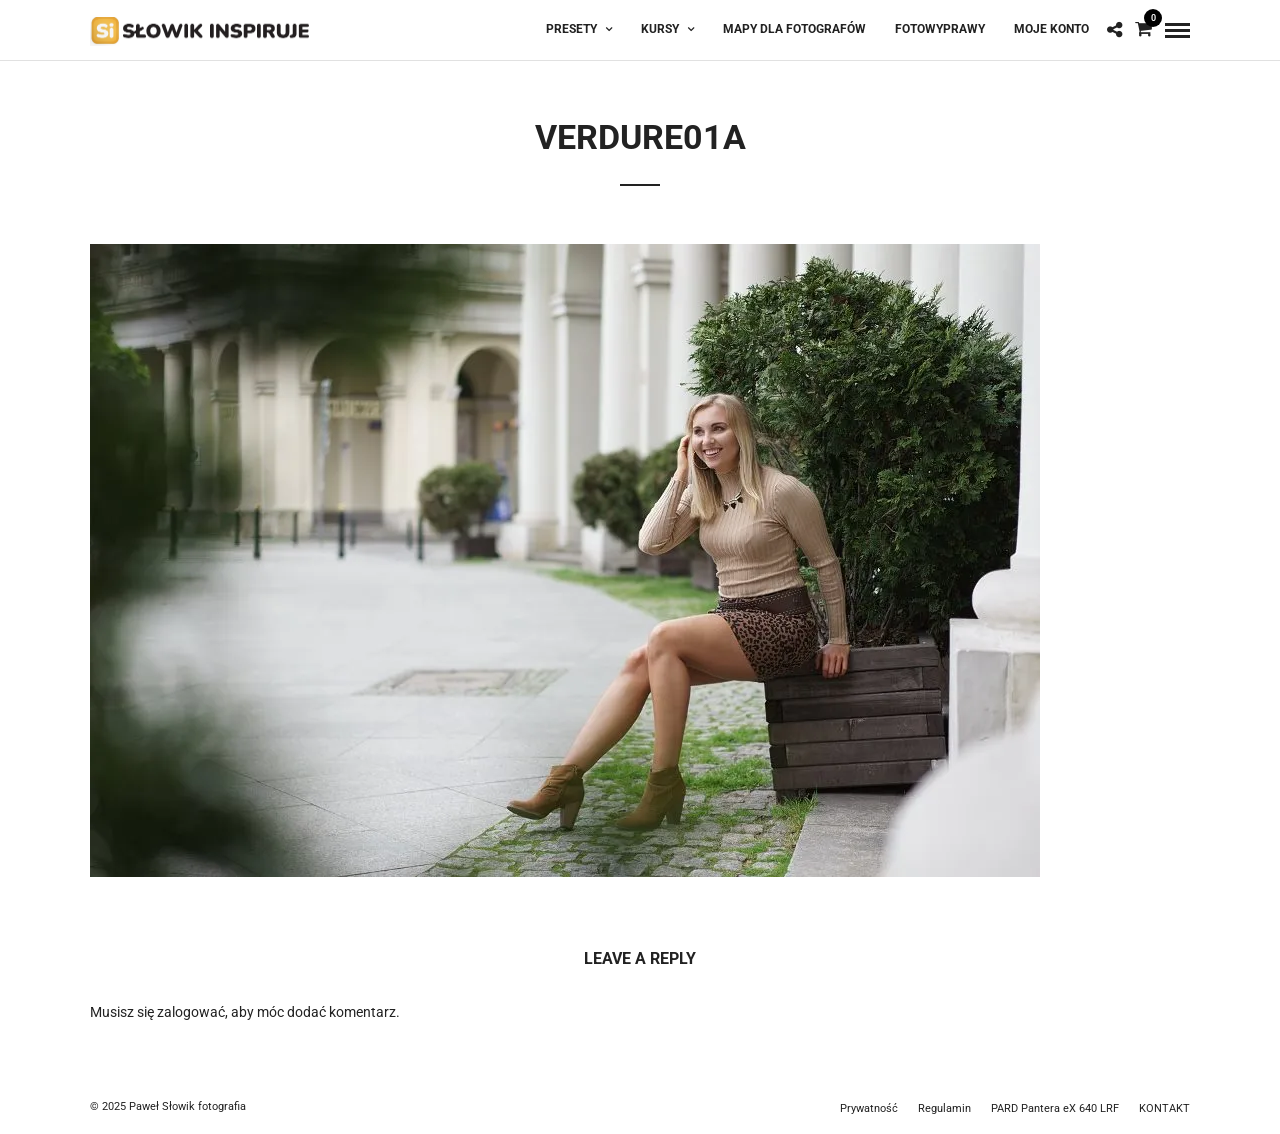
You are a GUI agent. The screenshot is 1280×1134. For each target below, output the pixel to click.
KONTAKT (1164, 1108)
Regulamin (944, 1108)
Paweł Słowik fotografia (187, 1106)
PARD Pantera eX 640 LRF (1055, 1108)
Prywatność (869, 1108)
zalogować (191, 1012)
